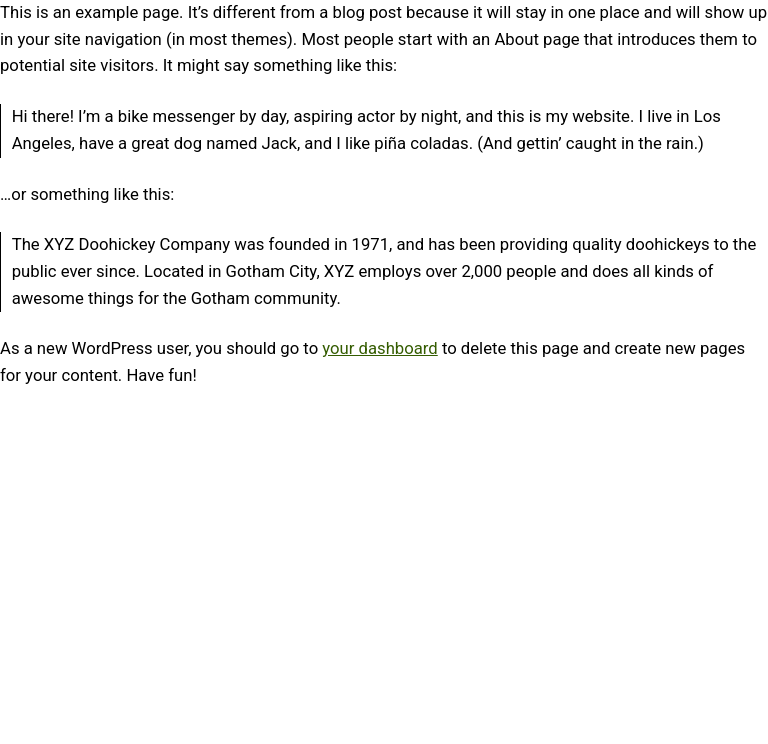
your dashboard (379, 348)
